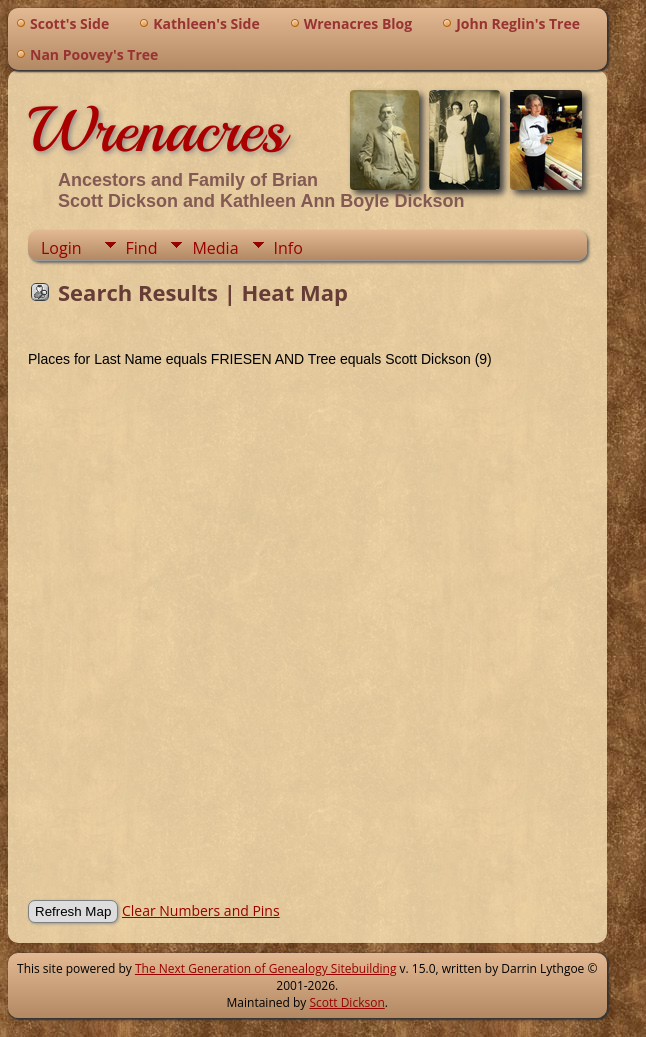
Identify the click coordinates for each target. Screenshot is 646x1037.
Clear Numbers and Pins (201, 910)
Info (288, 248)
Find (142, 248)
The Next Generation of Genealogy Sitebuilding (266, 968)
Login (61, 248)
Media (215, 248)
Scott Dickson (346, 1002)
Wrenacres (156, 130)
